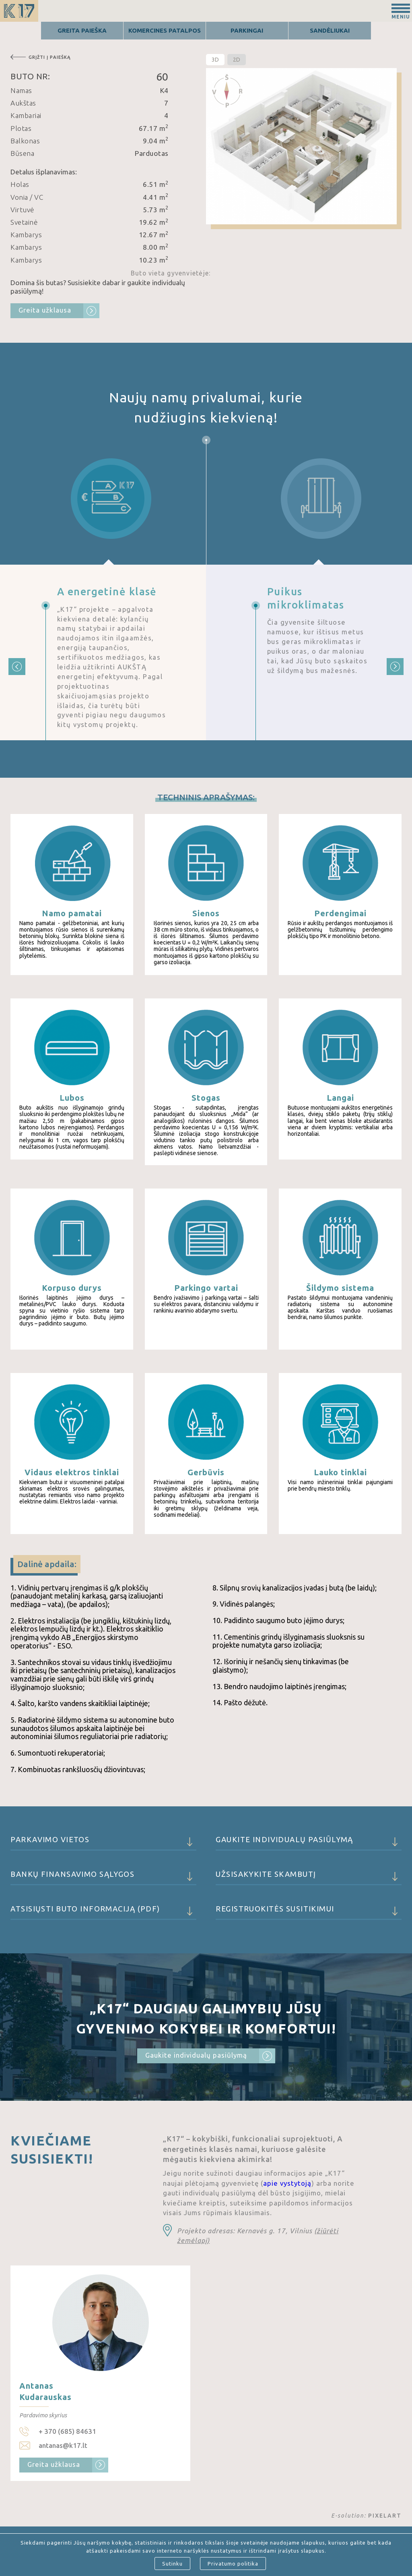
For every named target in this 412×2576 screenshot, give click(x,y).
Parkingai (247, 30)
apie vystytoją (287, 2183)
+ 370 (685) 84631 (67, 2431)
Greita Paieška (82, 30)
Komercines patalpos (164, 30)
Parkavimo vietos (103, 1843)
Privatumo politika (233, 2563)
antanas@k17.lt (63, 2445)
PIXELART (385, 2515)
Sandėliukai (330, 30)
